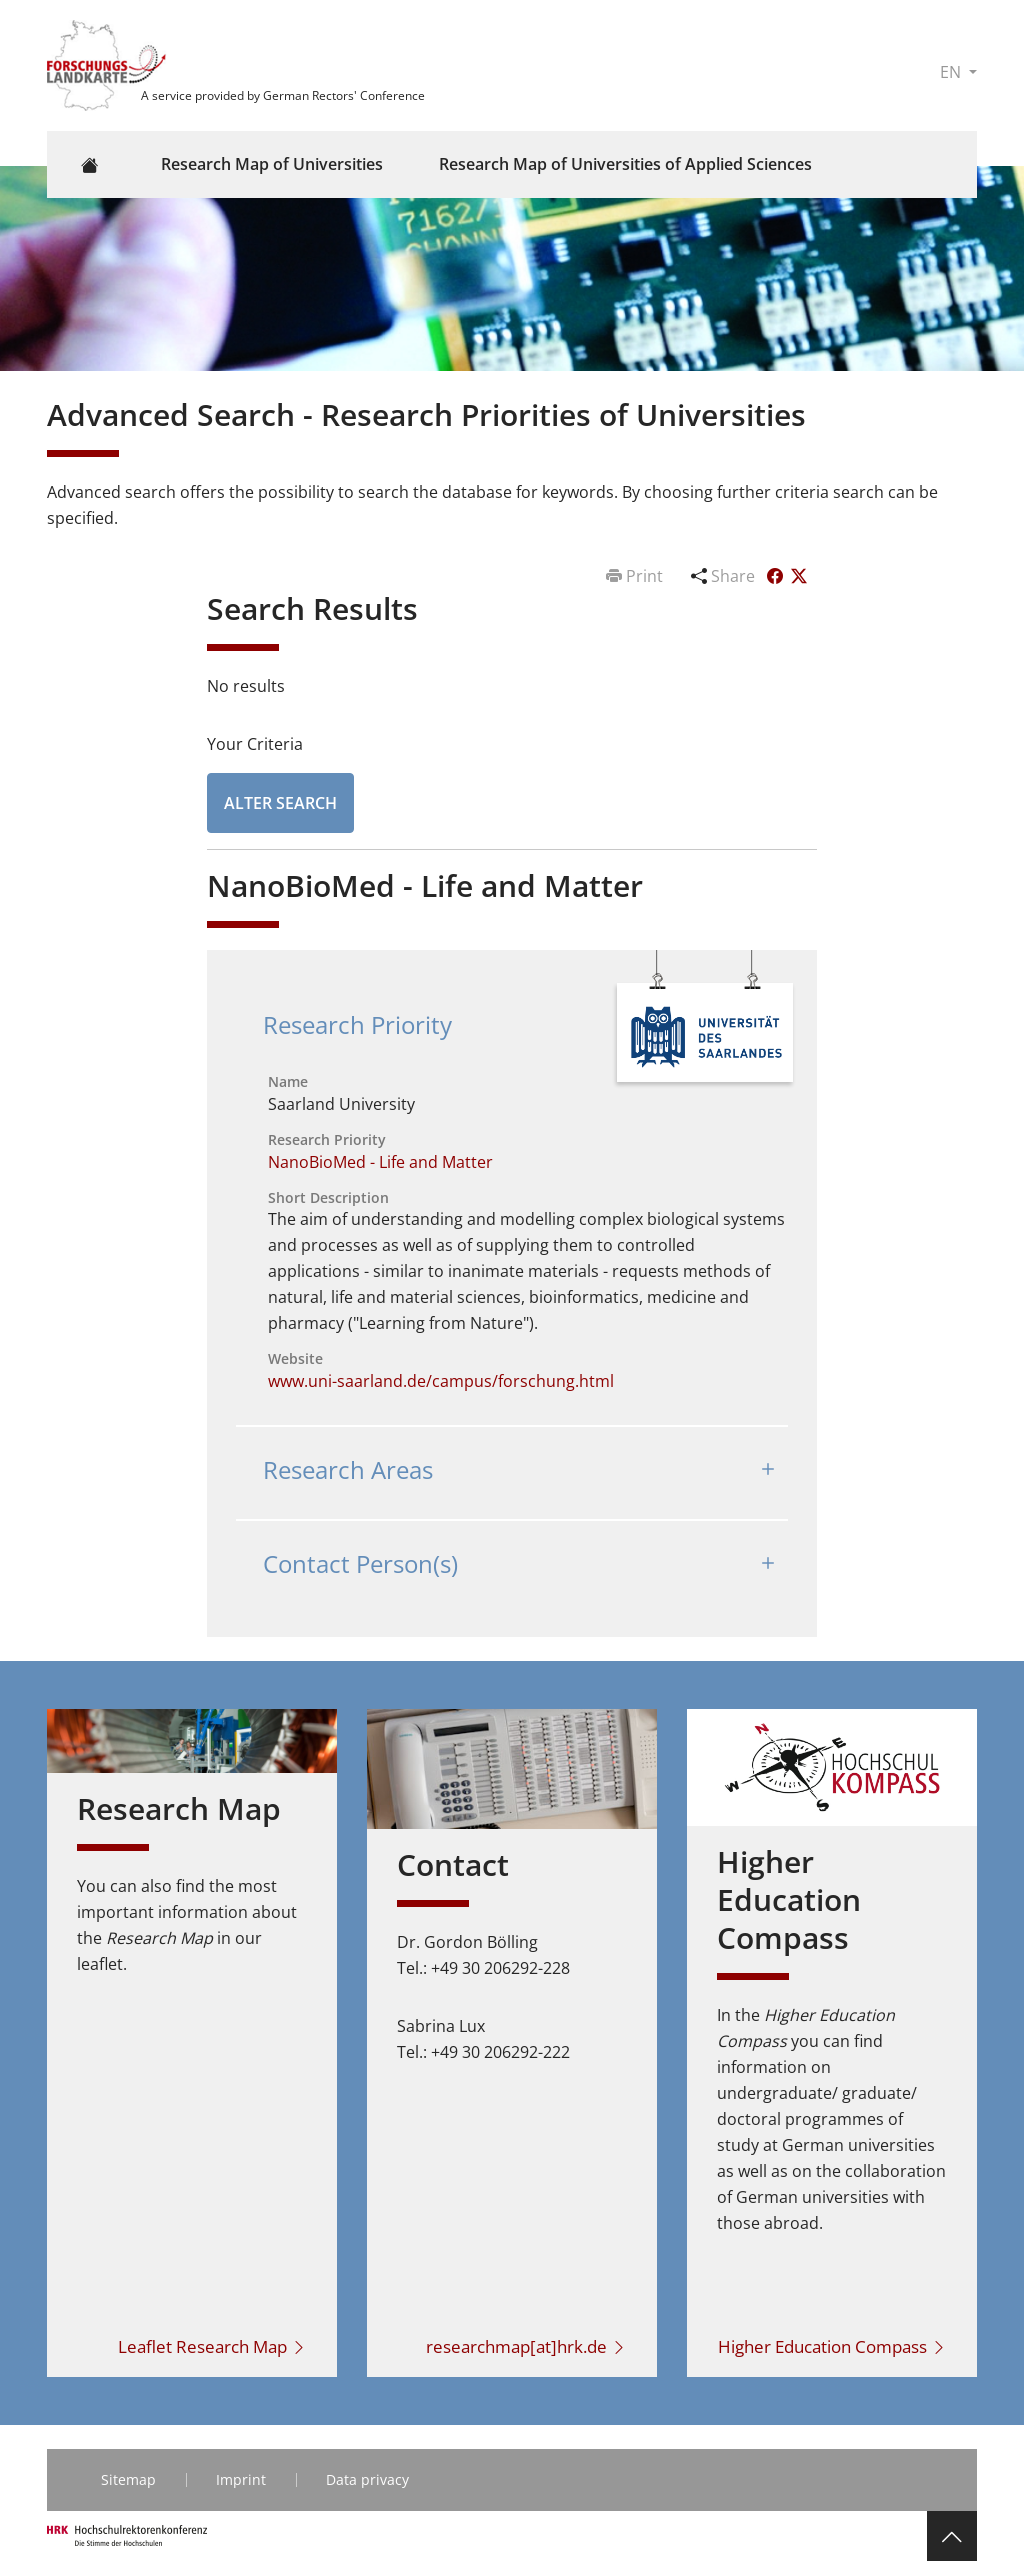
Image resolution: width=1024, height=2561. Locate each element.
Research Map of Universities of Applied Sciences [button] (625, 164)
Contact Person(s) (360, 1563)
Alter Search (280, 803)
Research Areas (348, 1469)
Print (636, 576)
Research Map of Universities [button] (272, 164)
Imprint (241, 2479)
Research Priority (357, 1024)
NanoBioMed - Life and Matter (380, 1162)
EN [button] (952, 72)
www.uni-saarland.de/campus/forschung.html (441, 1381)
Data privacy (367, 2479)
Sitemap (128, 2479)
